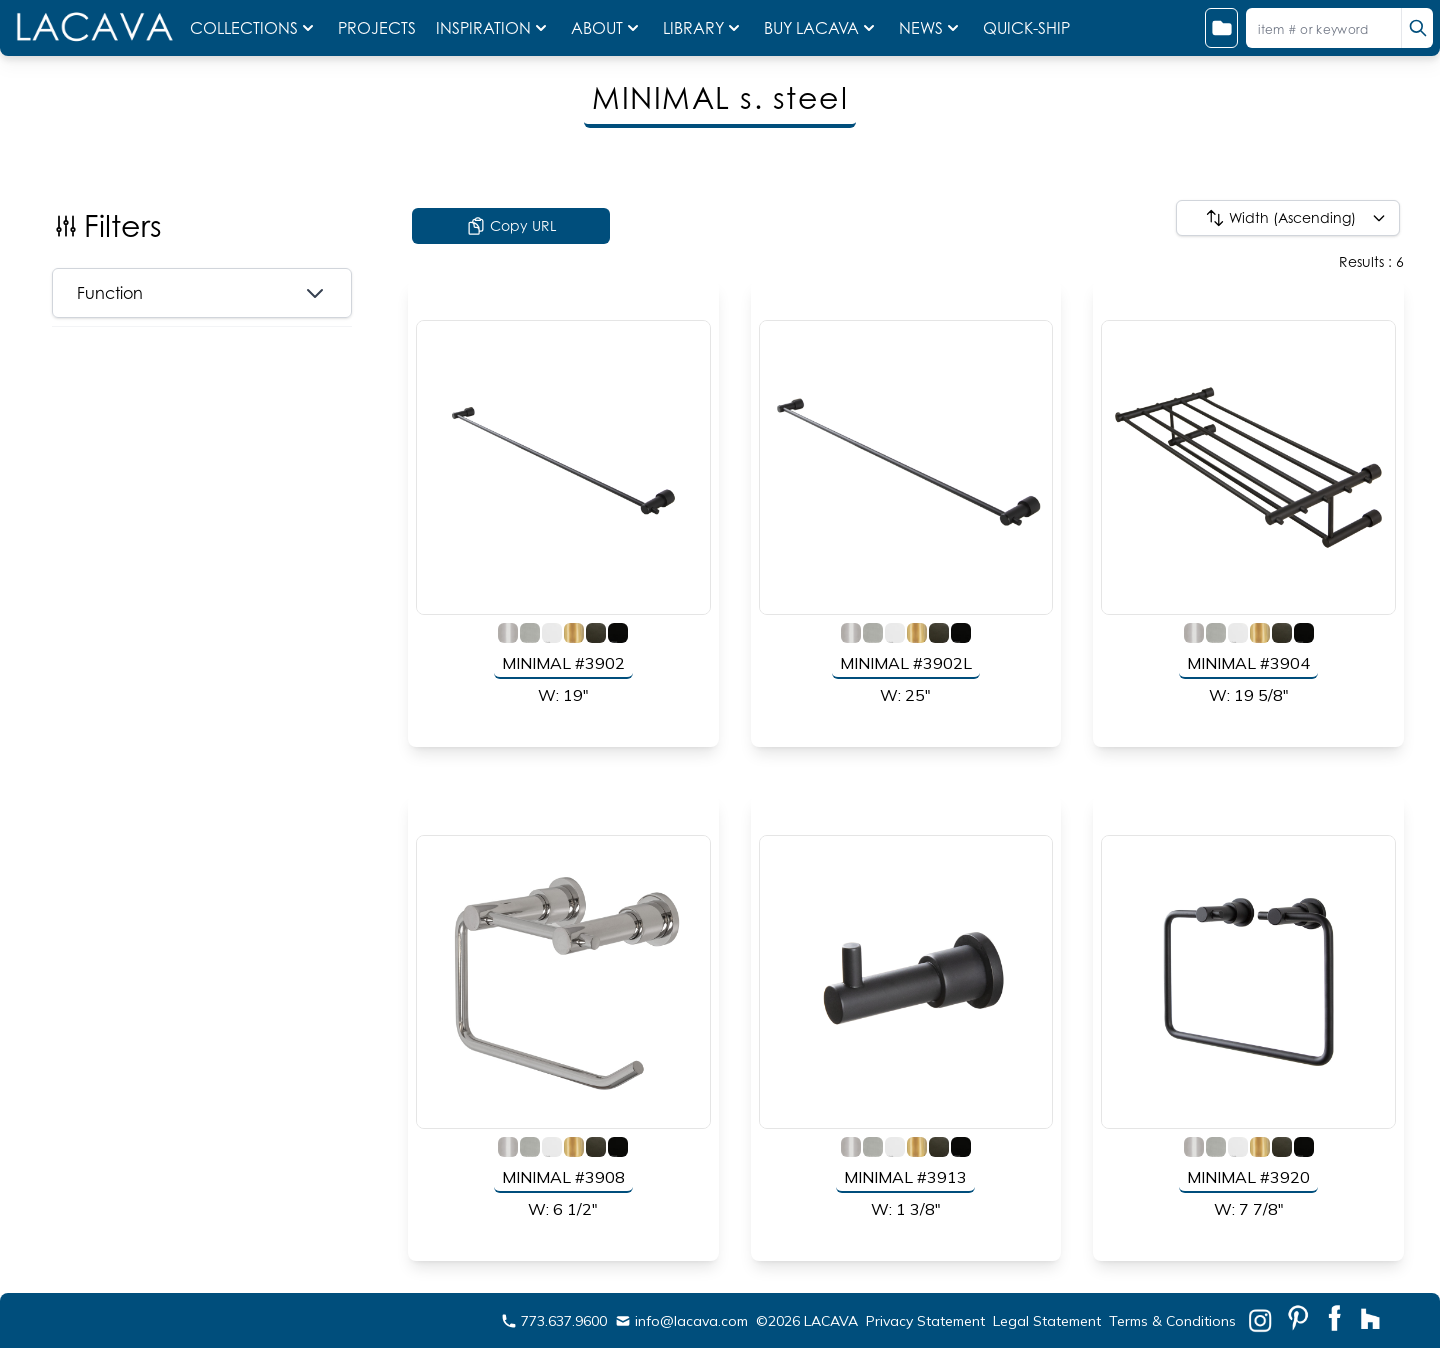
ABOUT (607, 28)
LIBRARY (703, 28)
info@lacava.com (681, 1321)
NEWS (931, 28)
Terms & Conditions (1172, 1321)
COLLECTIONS (254, 28)
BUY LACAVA (821, 28)
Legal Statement (1047, 1321)
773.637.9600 (554, 1321)
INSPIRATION (493, 28)
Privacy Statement (925, 1321)
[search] (1417, 28)
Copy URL (511, 226)
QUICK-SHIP (1026, 28)
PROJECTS (379, 28)
